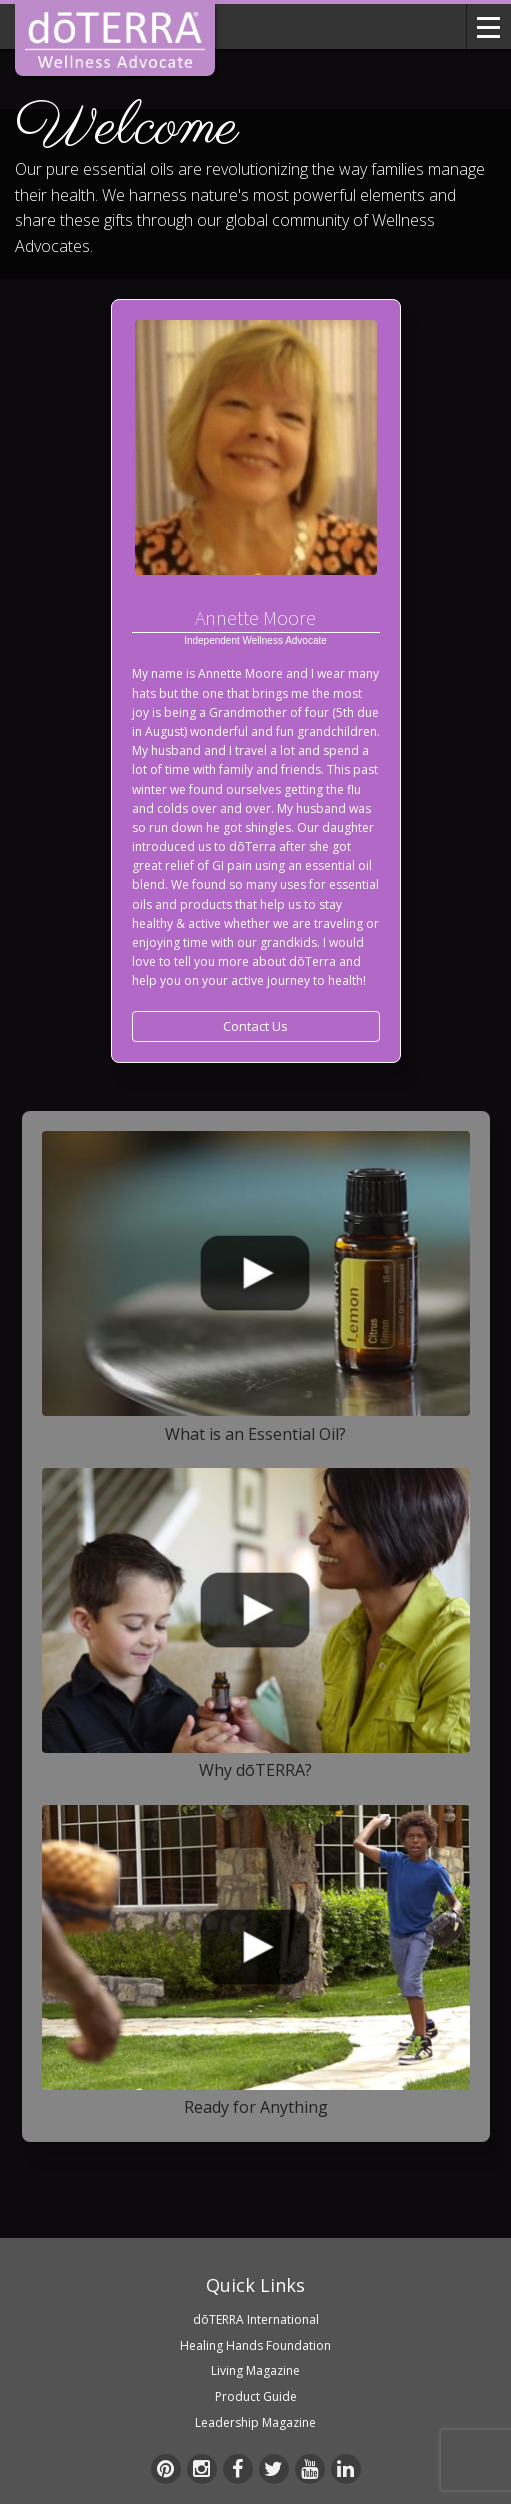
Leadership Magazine (255, 2422)
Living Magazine (255, 2370)
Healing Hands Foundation (255, 2345)
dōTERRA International (256, 2319)
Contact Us (255, 1026)
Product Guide (256, 2396)
